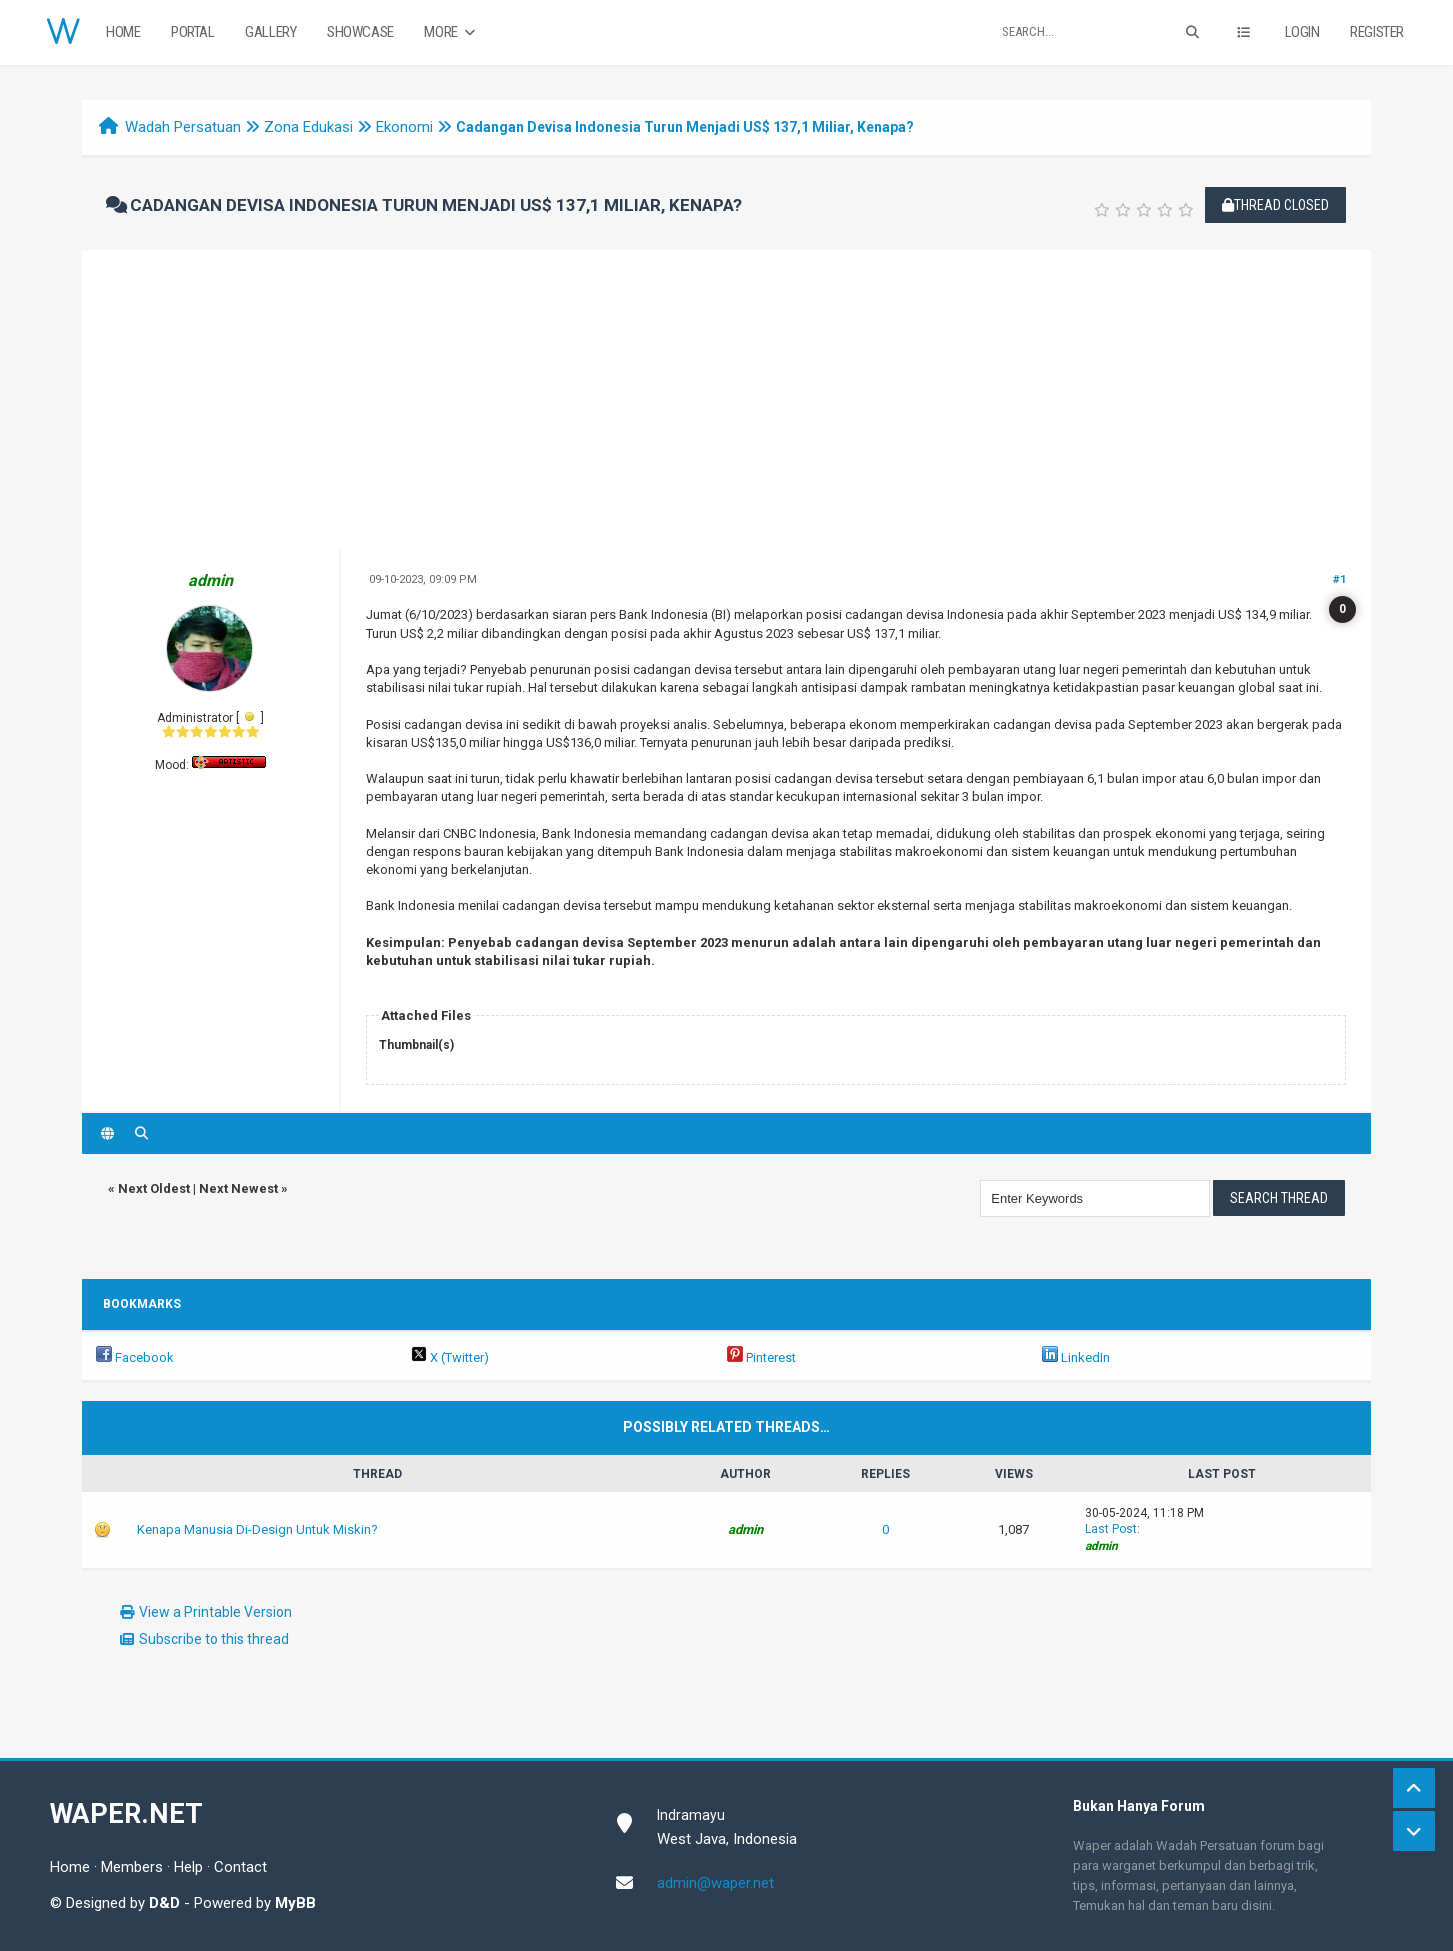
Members (132, 1867)
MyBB (295, 1903)
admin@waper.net (715, 1883)
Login (1302, 32)
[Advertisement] (727, 400)
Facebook (135, 1357)
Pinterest (761, 1357)
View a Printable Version (215, 1612)
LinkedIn (1076, 1357)
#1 (1339, 579)
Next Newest (238, 1188)
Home (123, 32)
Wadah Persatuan (183, 127)
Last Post (1111, 1529)
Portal (193, 32)
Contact (240, 1867)
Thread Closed (1275, 205)
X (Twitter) (450, 1357)
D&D (164, 1903)
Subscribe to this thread (214, 1639)
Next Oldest (154, 1188)
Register (1377, 32)
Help (188, 1867)
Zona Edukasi (308, 127)
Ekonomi (404, 127)
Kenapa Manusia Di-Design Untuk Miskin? (257, 1529)
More (451, 32)
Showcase (360, 32)
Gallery (270, 32)
